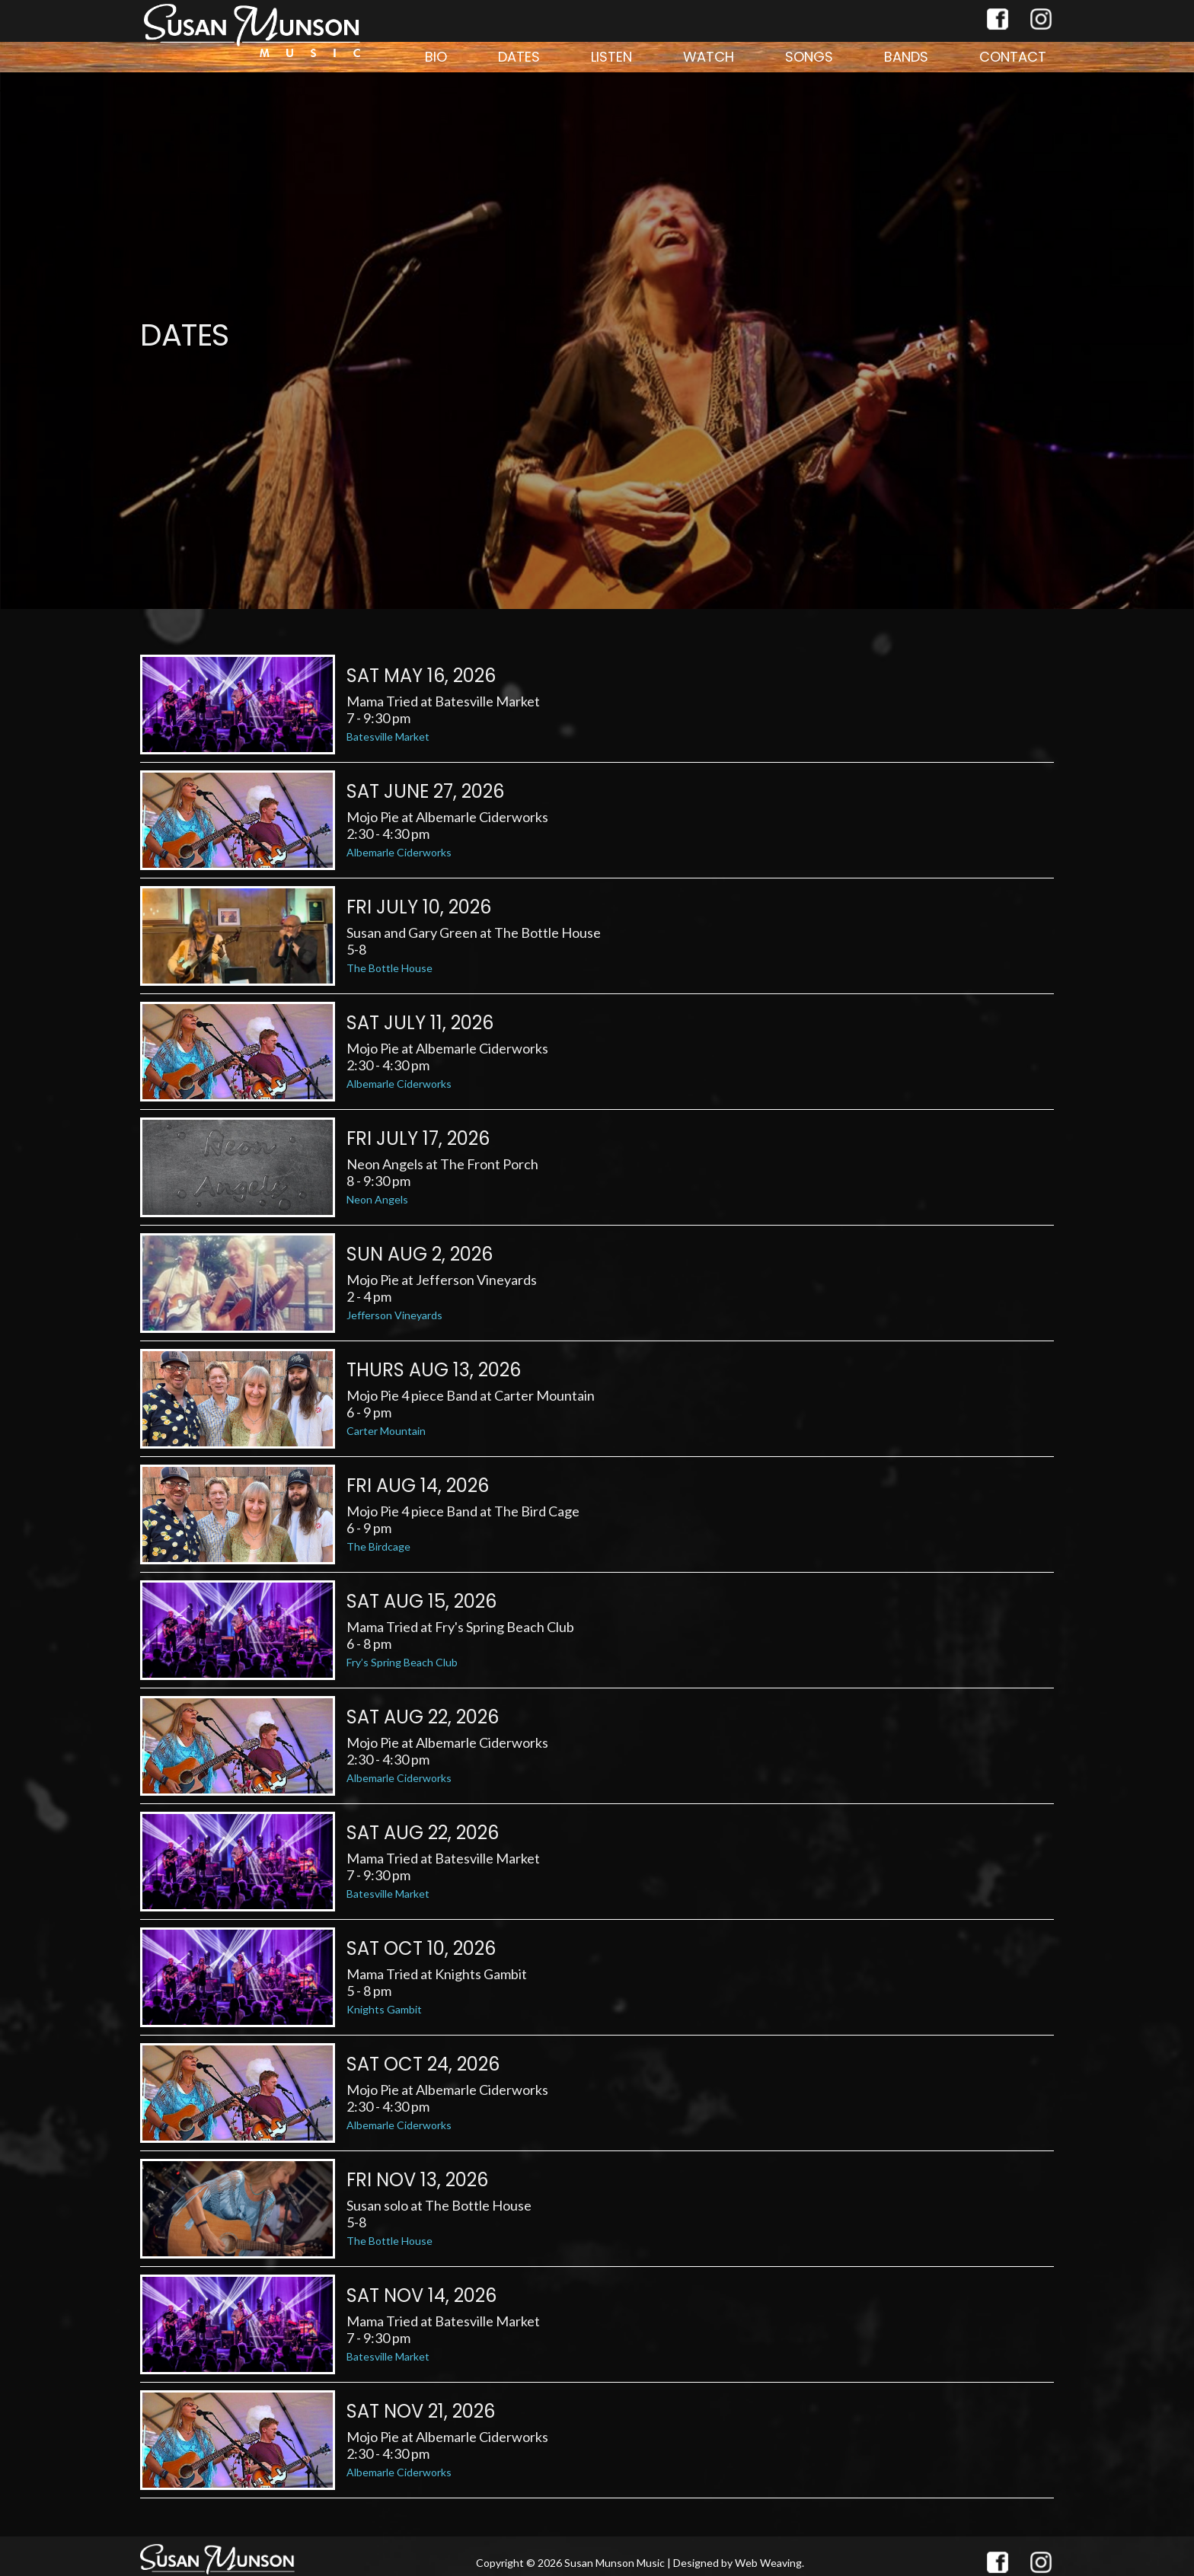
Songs (809, 56)
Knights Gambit (384, 2009)
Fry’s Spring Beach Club (402, 1662)
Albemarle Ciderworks (399, 852)
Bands (906, 56)
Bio (436, 56)
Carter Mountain (386, 1430)
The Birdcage (378, 1546)
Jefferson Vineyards (394, 1315)
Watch (708, 56)
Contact (1012, 56)
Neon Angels (377, 1199)
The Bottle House (389, 967)
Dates (519, 56)
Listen (611, 56)
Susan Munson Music (614, 2562)
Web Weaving (768, 2562)
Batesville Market (387, 736)
